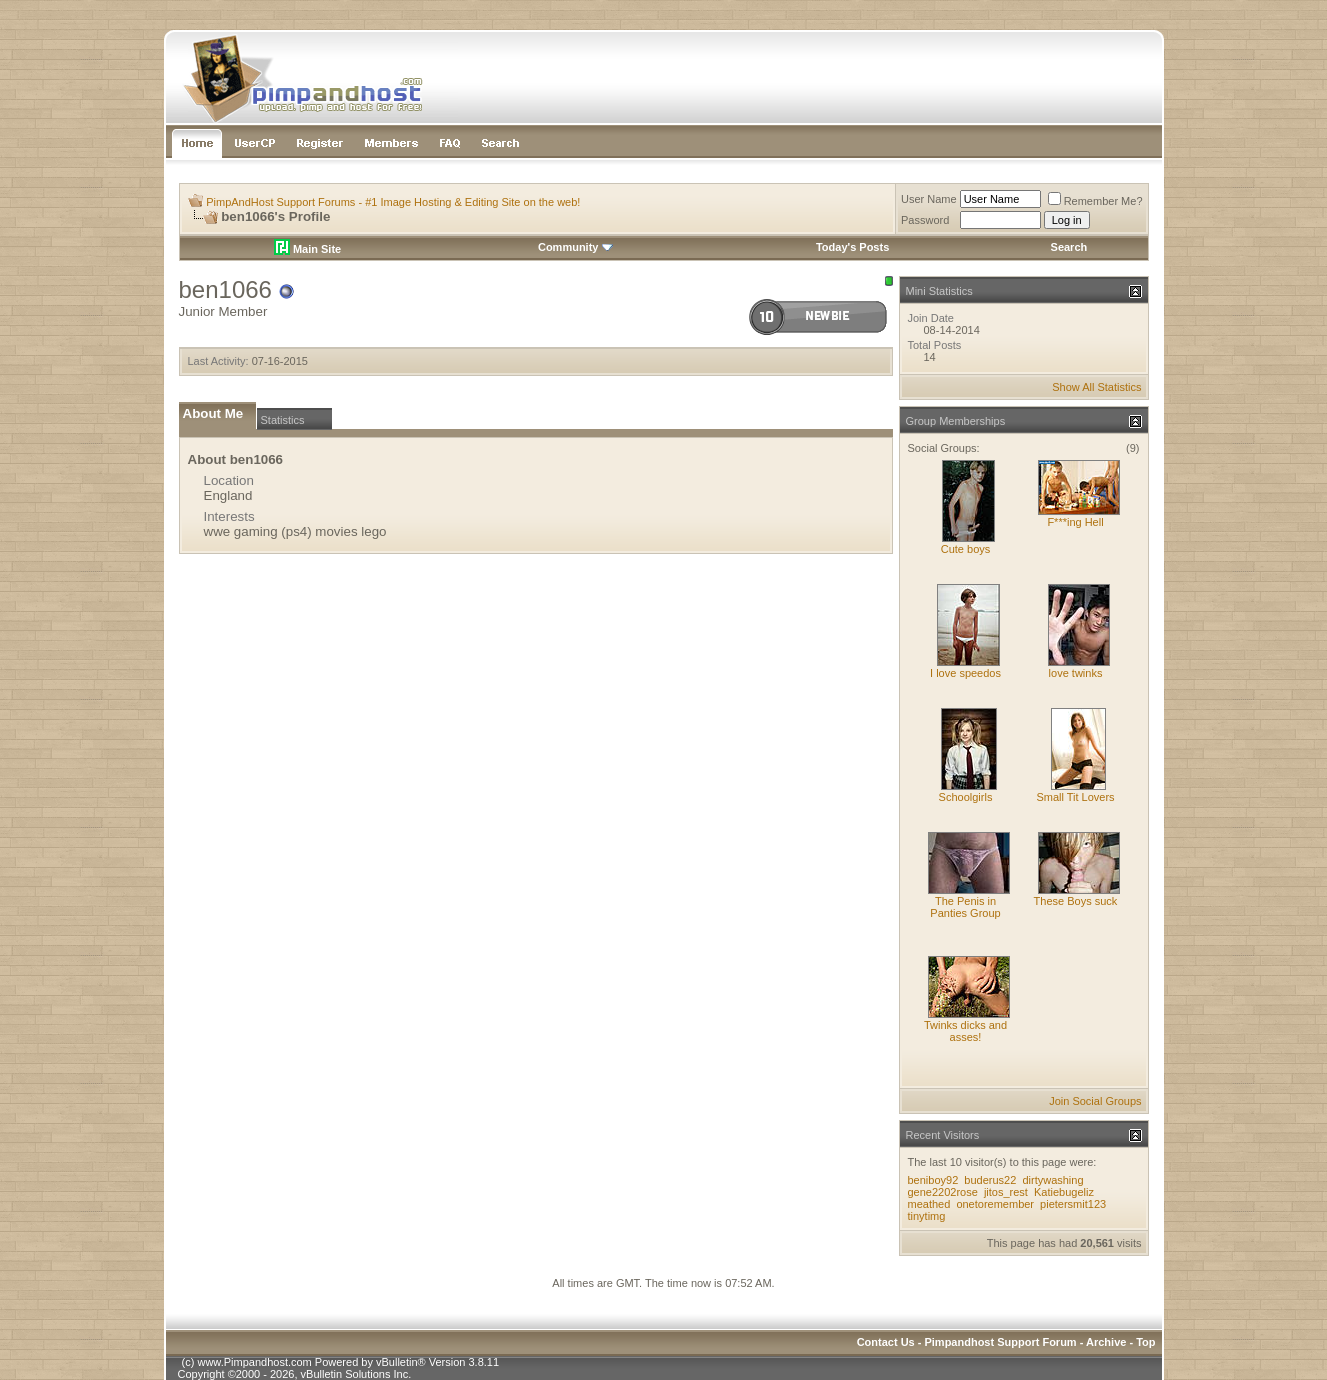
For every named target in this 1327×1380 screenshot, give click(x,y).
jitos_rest (1006, 1192)
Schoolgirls (966, 797)
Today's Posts (852, 247)
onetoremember (995, 1204)
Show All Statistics (1096, 387)
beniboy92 (933, 1180)
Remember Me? (1095, 201)
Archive (1106, 1342)
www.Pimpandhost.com (254, 1362)
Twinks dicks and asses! (965, 1031)
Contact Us (886, 1342)
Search (1069, 247)
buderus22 (990, 1180)
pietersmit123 (1073, 1204)
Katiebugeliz (1064, 1192)
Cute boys (966, 549)
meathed (929, 1204)
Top (1145, 1342)
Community (575, 247)
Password (925, 220)
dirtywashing (1052, 1180)
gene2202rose (943, 1192)
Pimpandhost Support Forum (1000, 1342)
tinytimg (927, 1216)
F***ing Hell (1075, 522)
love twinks (1076, 673)
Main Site (307, 249)
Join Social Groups (1095, 1101)
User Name (929, 199)
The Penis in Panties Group (965, 907)
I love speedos (965, 673)
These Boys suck (1076, 901)
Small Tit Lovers (1075, 797)
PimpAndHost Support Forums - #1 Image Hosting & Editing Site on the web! (393, 202)
